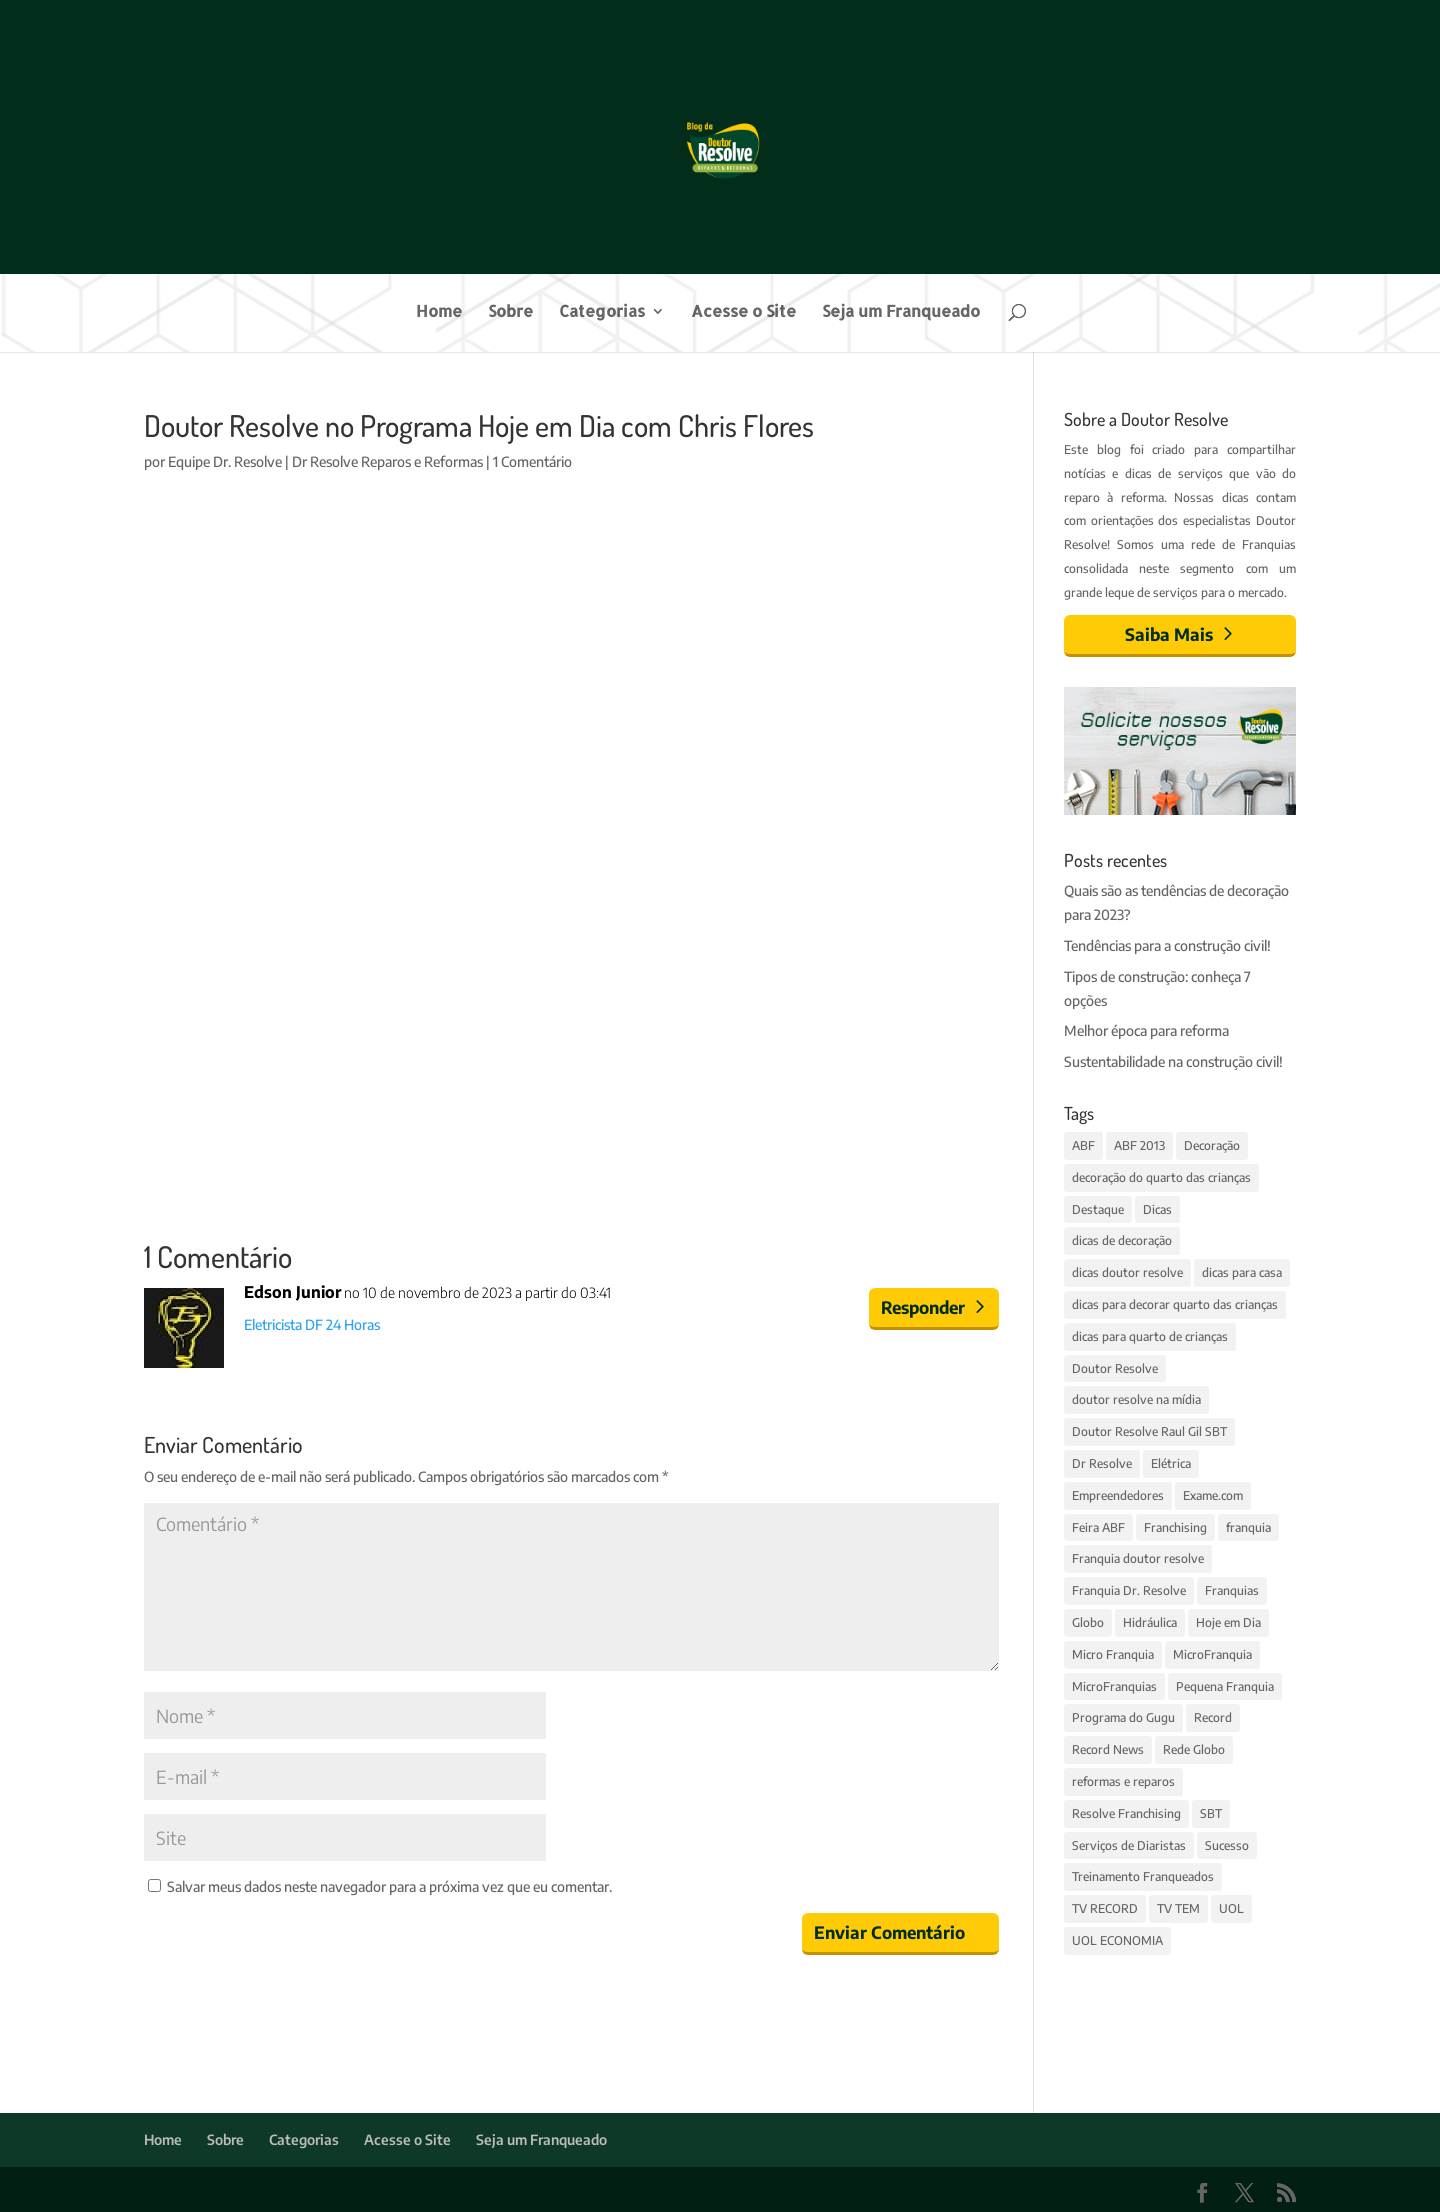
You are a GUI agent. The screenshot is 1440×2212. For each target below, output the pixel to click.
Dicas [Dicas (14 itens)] (1157, 1209)
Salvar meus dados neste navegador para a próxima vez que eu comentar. (389, 1886)
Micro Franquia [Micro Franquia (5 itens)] (1113, 1654)
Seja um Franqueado (901, 312)
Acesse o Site (743, 312)
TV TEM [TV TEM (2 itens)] (1178, 1908)
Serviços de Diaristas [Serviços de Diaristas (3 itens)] (1129, 1845)
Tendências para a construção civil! (1167, 945)
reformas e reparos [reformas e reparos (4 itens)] (1123, 1781)
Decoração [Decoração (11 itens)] (1212, 1145)
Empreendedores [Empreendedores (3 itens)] (1118, 1495)
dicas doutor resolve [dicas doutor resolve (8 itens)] (1127, 1272)
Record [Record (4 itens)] (1213, 1717)
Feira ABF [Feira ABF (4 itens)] (1098, 1527)
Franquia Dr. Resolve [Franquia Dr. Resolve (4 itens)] (1129, 1590)
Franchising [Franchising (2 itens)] (1175, 1527)
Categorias (602, 312)
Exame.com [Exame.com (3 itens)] (1213, 1495)
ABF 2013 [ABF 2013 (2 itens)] (1139, 1145)
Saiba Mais (1169, 634)
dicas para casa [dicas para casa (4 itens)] (1242, 1272)
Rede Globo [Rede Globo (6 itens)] (1194, 1749)
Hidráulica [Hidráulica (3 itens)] (1150, 1622)
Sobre (510, 312)
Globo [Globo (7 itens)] (1088, 1622)
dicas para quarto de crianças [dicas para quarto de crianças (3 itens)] (1150, 1336)
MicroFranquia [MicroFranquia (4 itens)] (1212, 1654)
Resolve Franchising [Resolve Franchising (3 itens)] (1126, 1813)
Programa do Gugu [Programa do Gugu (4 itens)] (1123, 1717)
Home (439, 312)
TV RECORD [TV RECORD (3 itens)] (1105, 1908)
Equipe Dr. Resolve (225, 461)
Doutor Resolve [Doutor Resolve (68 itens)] (1115, 1368)
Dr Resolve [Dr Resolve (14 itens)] (1102, 1463)
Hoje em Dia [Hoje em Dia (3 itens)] (1228, 1622)
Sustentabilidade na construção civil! (1173, 1061)
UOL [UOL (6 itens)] (1231, 1908)
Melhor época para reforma (1146, 1030)
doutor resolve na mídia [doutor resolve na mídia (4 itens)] (1136, 1399)
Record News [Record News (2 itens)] (1108, 1749)
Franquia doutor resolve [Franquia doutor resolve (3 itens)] (1138, 1558)
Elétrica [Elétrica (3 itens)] (1171, 1463)
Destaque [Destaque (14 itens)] (1098, 1209)
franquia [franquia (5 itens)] (1248, 1527)
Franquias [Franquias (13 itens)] (1232, 1590)
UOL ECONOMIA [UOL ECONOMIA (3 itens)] (1117, 1940)
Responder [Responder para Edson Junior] (923, 1307)
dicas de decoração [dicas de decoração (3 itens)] (1122, 1240)
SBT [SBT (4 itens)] (1211, 1813)
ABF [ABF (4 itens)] (1083, 1145)
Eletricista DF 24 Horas (312, 1324)
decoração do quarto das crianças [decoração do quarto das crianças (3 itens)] (1161, 1177)
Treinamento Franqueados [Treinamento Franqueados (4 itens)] (1143, 1876)
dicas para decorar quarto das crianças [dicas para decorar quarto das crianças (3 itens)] (1175, 1304)
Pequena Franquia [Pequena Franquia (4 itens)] (1225, 1686)
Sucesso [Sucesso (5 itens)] (1227, 1845)
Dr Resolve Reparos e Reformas (387, 461)
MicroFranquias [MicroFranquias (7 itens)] (1114, 1686)
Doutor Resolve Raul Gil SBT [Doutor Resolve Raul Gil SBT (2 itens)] (1149, 1431)
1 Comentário (532, 461)
